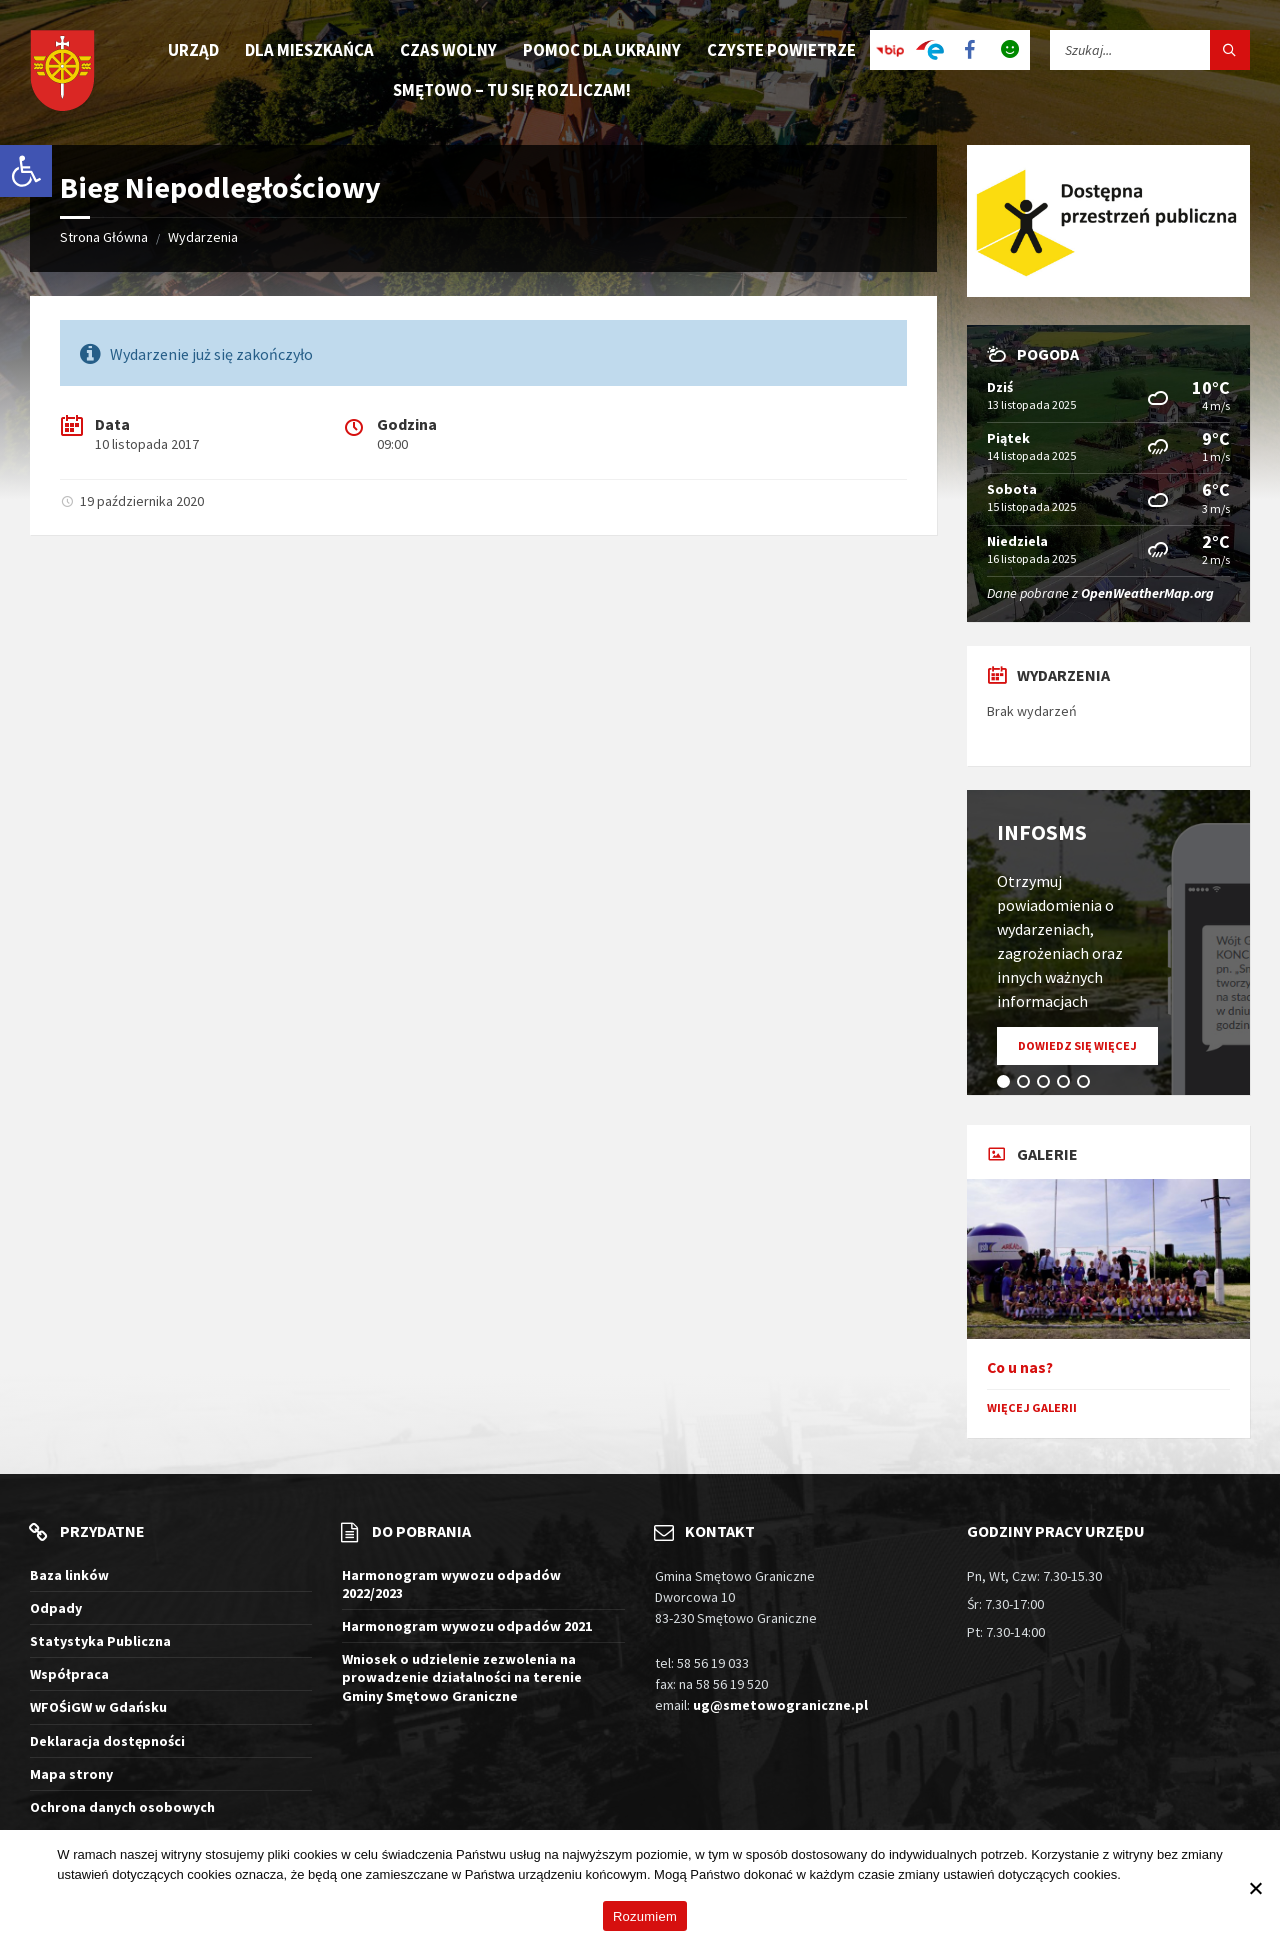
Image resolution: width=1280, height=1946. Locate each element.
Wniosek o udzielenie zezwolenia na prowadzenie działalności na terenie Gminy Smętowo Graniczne (462, 1677)
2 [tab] (1027, 1085)
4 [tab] (1067, 1085)
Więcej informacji (1174, 1874)
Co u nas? (1020, 1367)
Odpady (56, 1608)
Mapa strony (71, 1774)
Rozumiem (645, 1916)
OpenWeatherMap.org (1147, 593)
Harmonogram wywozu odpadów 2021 (467, 1626)
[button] (26, 171)
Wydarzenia (203, 237)
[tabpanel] (1108, 943)
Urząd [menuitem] (193, 50)
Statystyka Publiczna (100, 1641)
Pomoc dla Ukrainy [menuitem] (602, 50)
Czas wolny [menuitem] (448, 50)
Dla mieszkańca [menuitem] (309, 50)
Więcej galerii (1032, 1407)
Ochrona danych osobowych (122, 1807)
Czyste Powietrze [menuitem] (781, 50)
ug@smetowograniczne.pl (780, 1705)
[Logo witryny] (62, 72)
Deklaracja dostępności (107, 1741)
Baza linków (69, 1575)
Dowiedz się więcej (1088, 1051)
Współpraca (69, 1674)
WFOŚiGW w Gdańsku (98, 1707)
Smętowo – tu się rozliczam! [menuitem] (512, 90)
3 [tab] (1047, 1085)
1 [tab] (1007, 1085)
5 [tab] (1087, 1085)
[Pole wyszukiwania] (1150, 50)
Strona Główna (104, 237)
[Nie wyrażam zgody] (1255, 1888)
